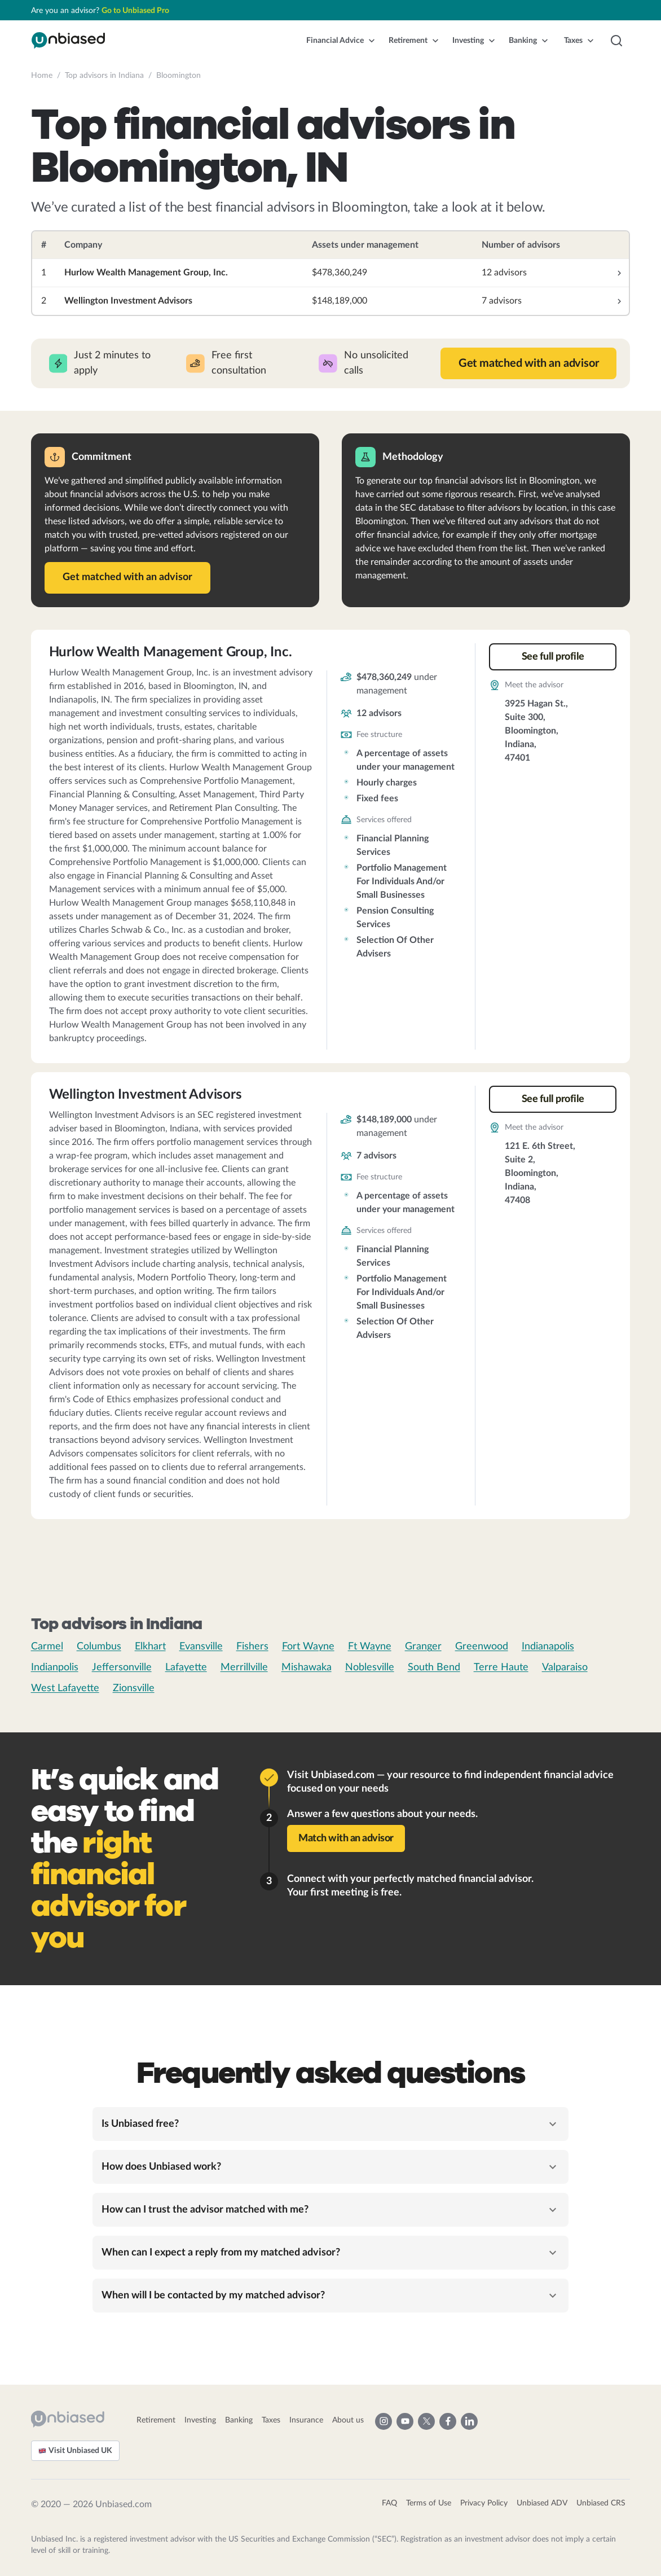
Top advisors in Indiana (104, 76)
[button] (340, 40)
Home (41, 76)
